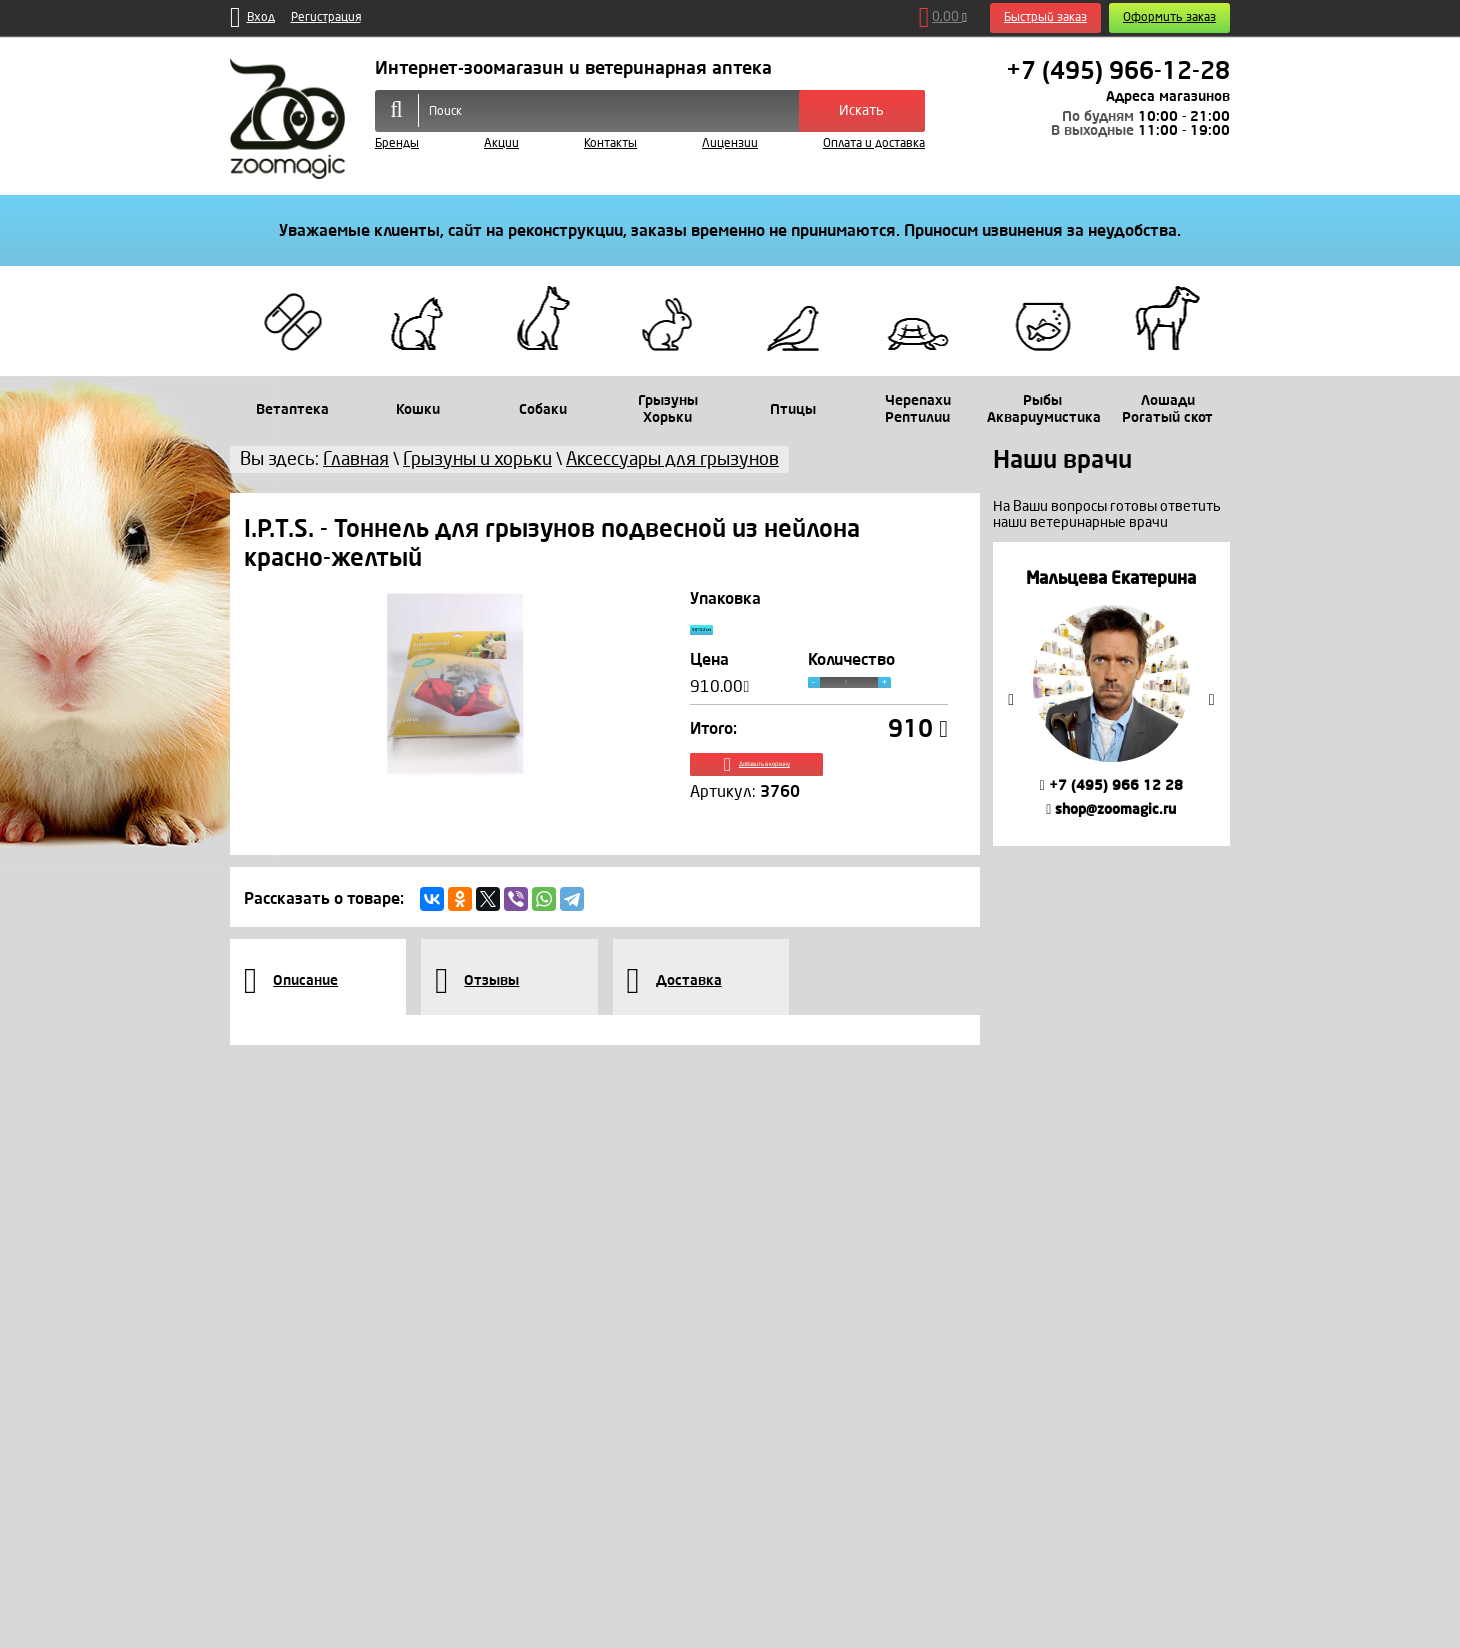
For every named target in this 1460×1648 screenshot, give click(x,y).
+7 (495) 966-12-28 (1118, 71)
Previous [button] (1011, 700)
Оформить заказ (1169, 17)
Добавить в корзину (819, 787)
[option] (1111, 693)
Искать (861, 110)
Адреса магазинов (1168, 96)
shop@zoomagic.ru (1111, 809)
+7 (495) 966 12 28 (1111, 785)
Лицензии (730, 143)
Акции (501, 143)
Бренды (397, 143)
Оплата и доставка (874, 143)
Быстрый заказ (1045, 17)
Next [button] (1212, 700)
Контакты (610, 143)
